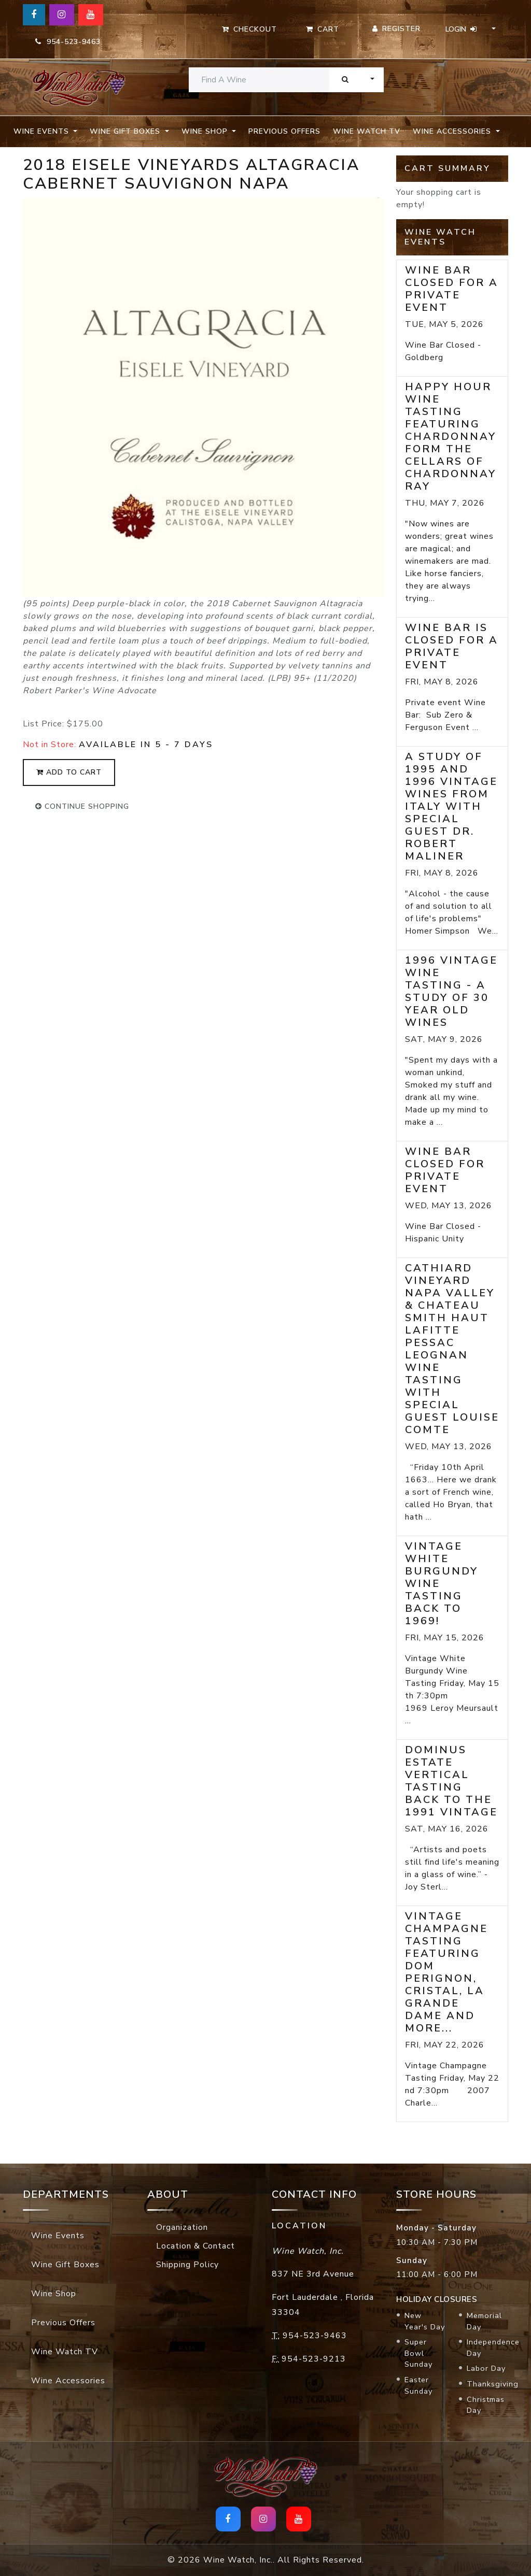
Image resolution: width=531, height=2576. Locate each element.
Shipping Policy (187, 2264)
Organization (182, 2227)
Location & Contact (195, 2246)
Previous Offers (284, 131)
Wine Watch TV (366, 131)
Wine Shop (53, 2293)
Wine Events (58, 2235)
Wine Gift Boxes (65, 2264)
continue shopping (82, 806)
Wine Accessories (68, 2380)
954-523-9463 (68, 42)
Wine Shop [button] (205, 131)
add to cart (69, 772)
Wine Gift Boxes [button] (126, 131)
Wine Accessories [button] (453, 131)
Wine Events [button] (42, 131)
